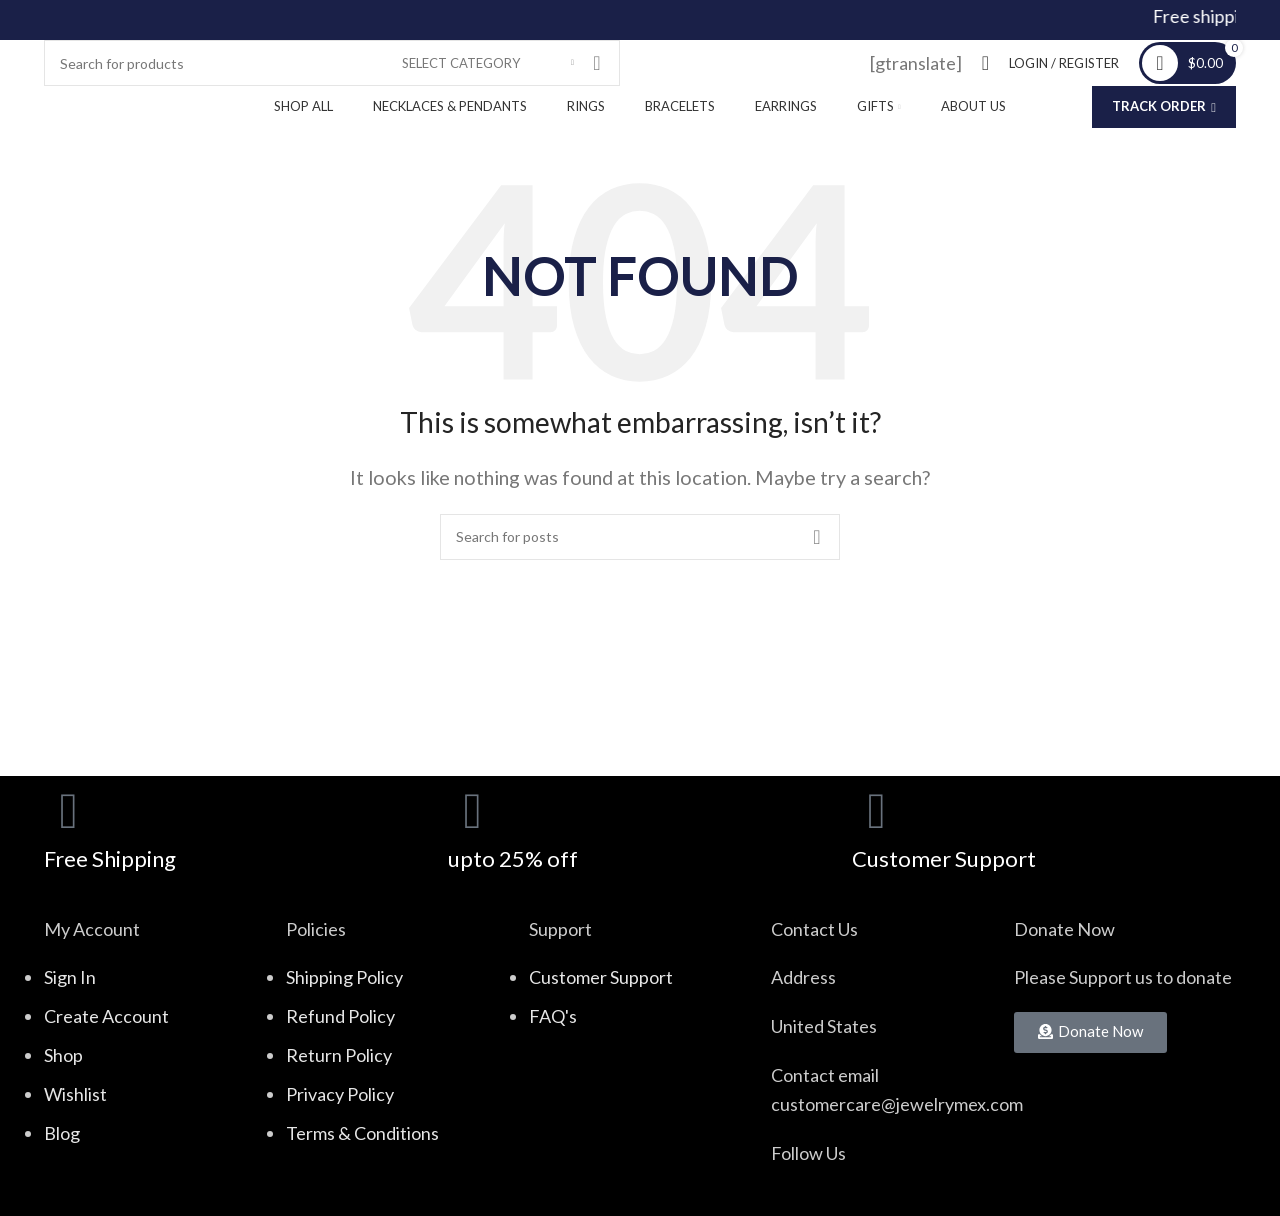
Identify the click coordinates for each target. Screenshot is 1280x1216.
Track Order (1164, 106)
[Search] (332, 63)
